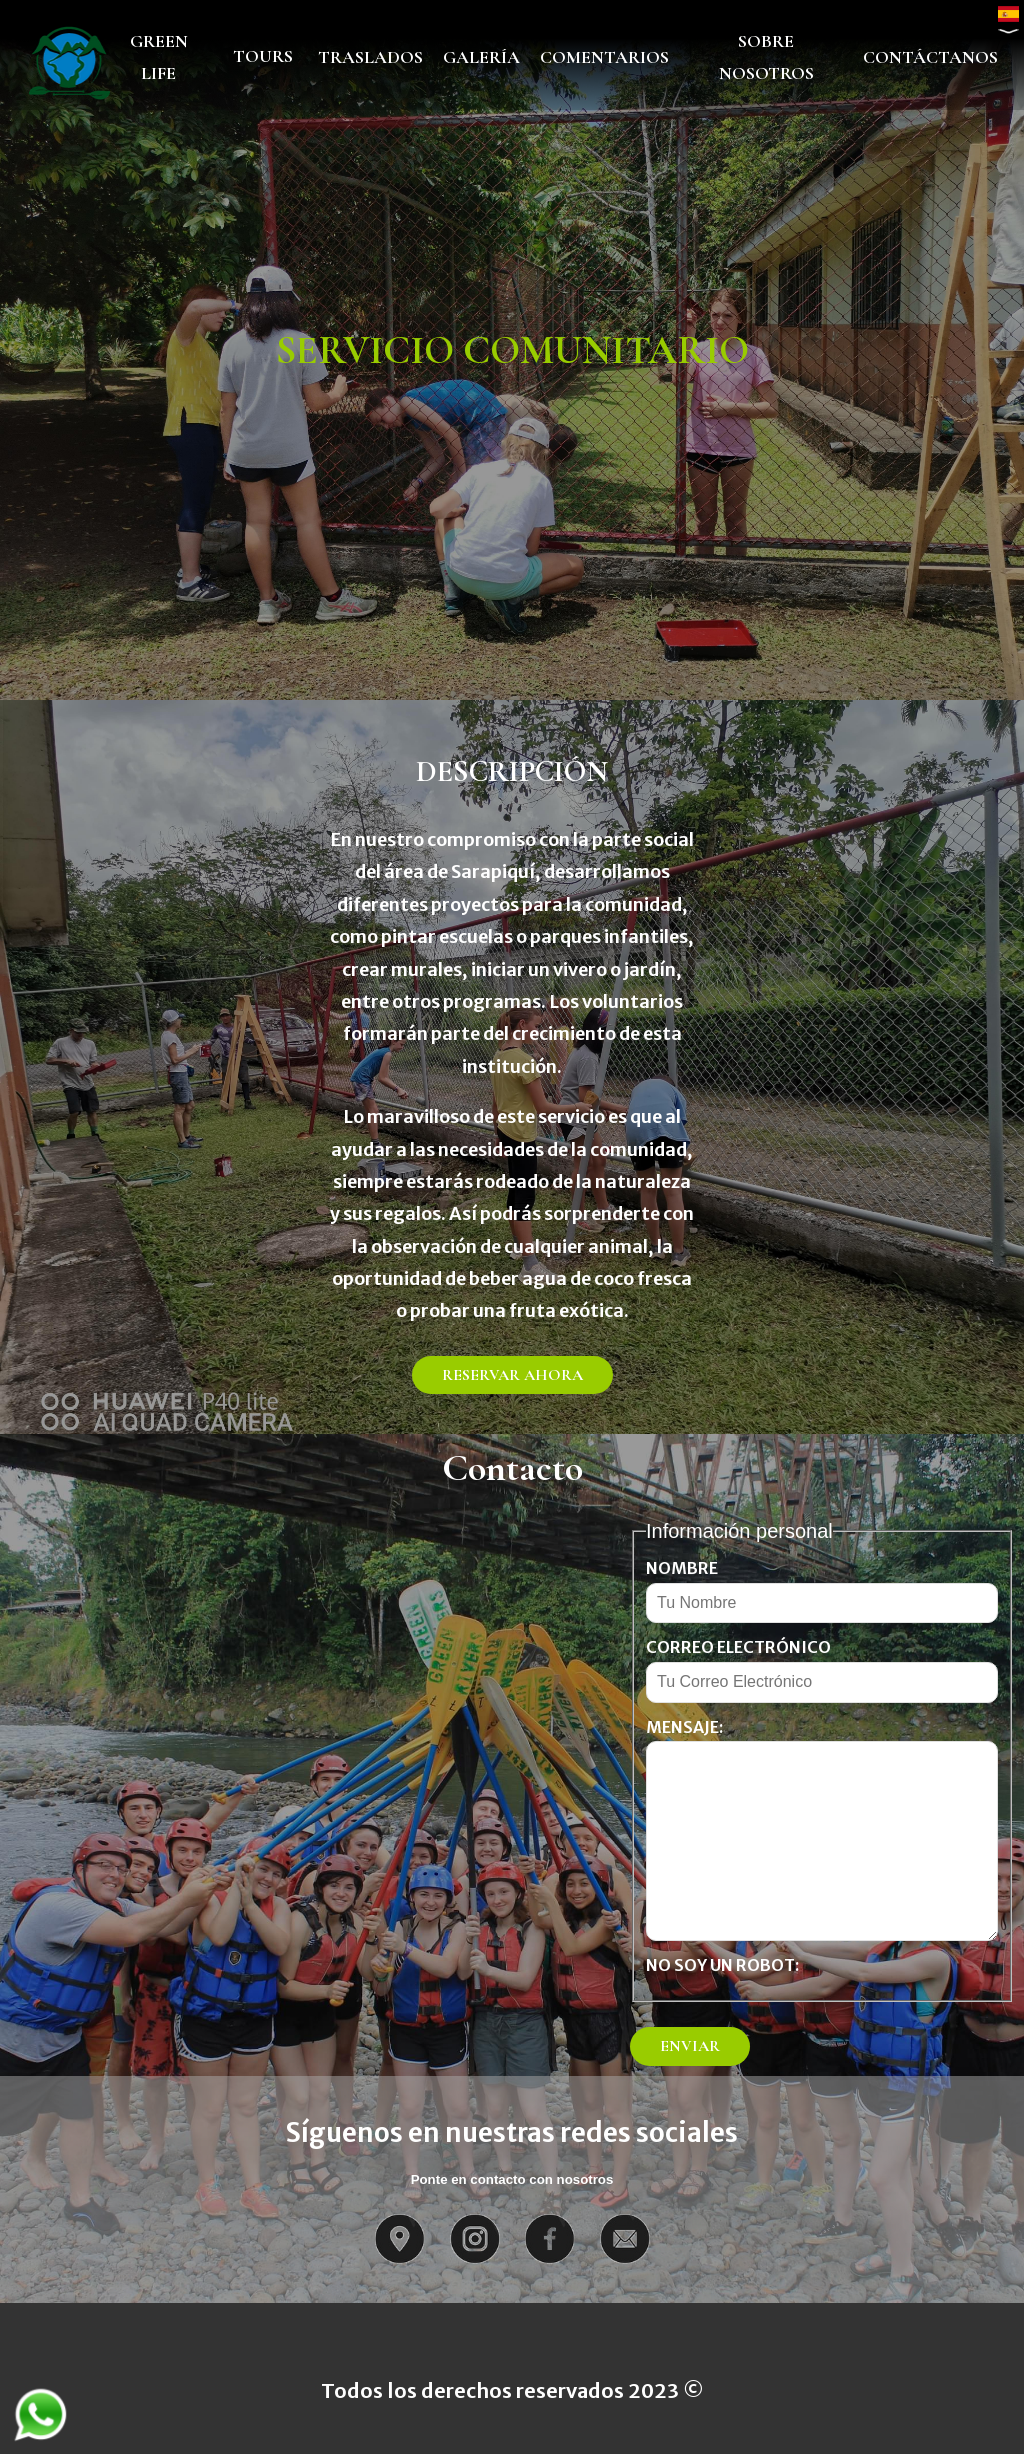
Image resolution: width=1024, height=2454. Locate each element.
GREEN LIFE (159, 57)
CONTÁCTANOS (930, 57)
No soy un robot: (722, 1965)
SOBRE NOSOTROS (766, 57)
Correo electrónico (738, 1647)
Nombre (682, 1568)
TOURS (263, 56)
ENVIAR (690, 2046)
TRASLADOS (370, 57)
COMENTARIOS (604, 57)
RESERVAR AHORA (512, 1375)
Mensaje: (684, 1727)
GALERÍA (481, 57)
